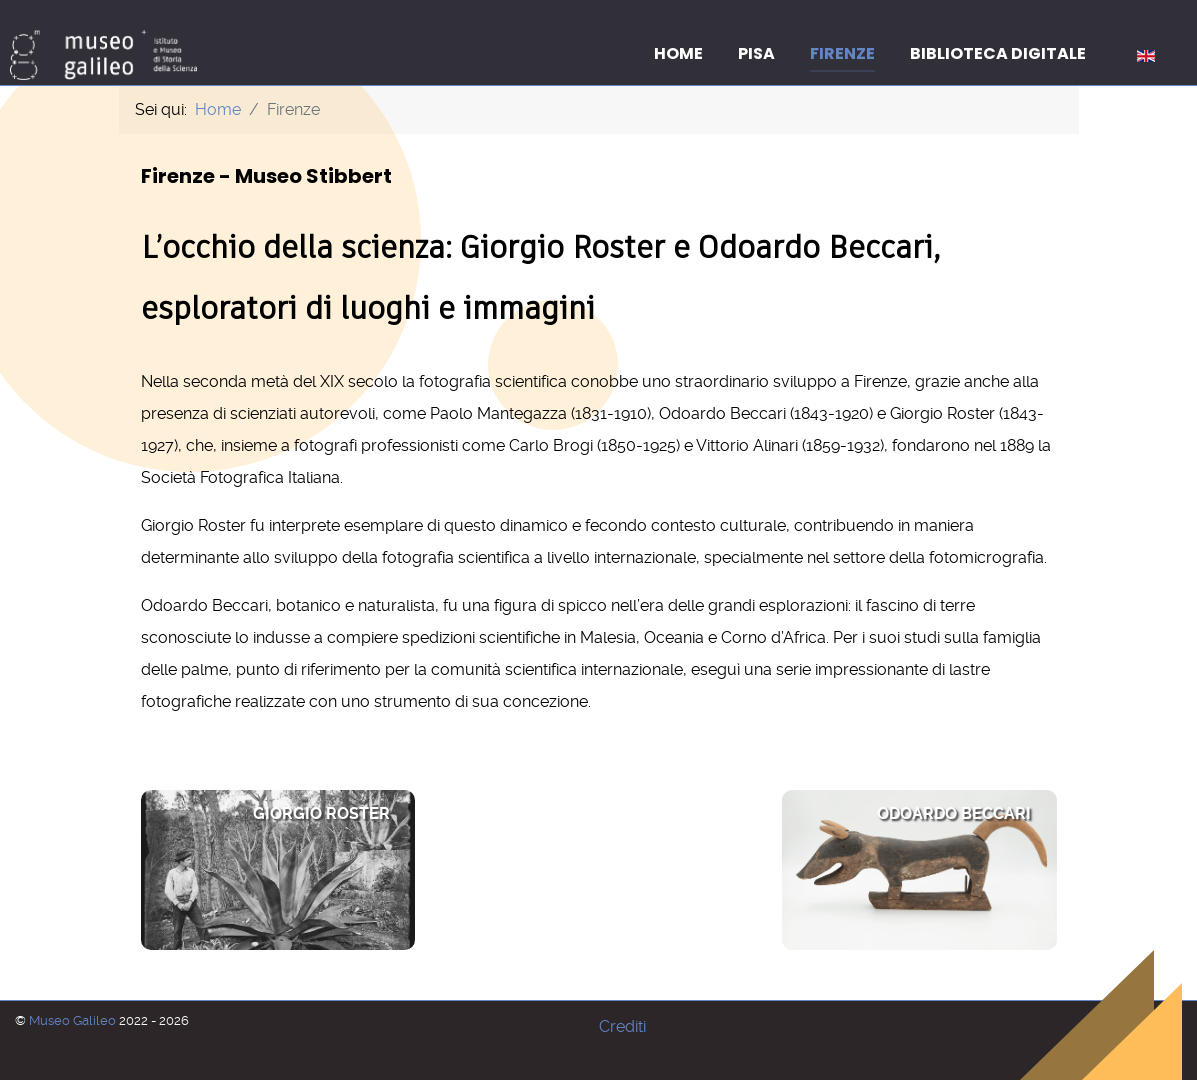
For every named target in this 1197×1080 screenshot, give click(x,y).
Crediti (622, 1026)
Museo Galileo (74, 1020)
